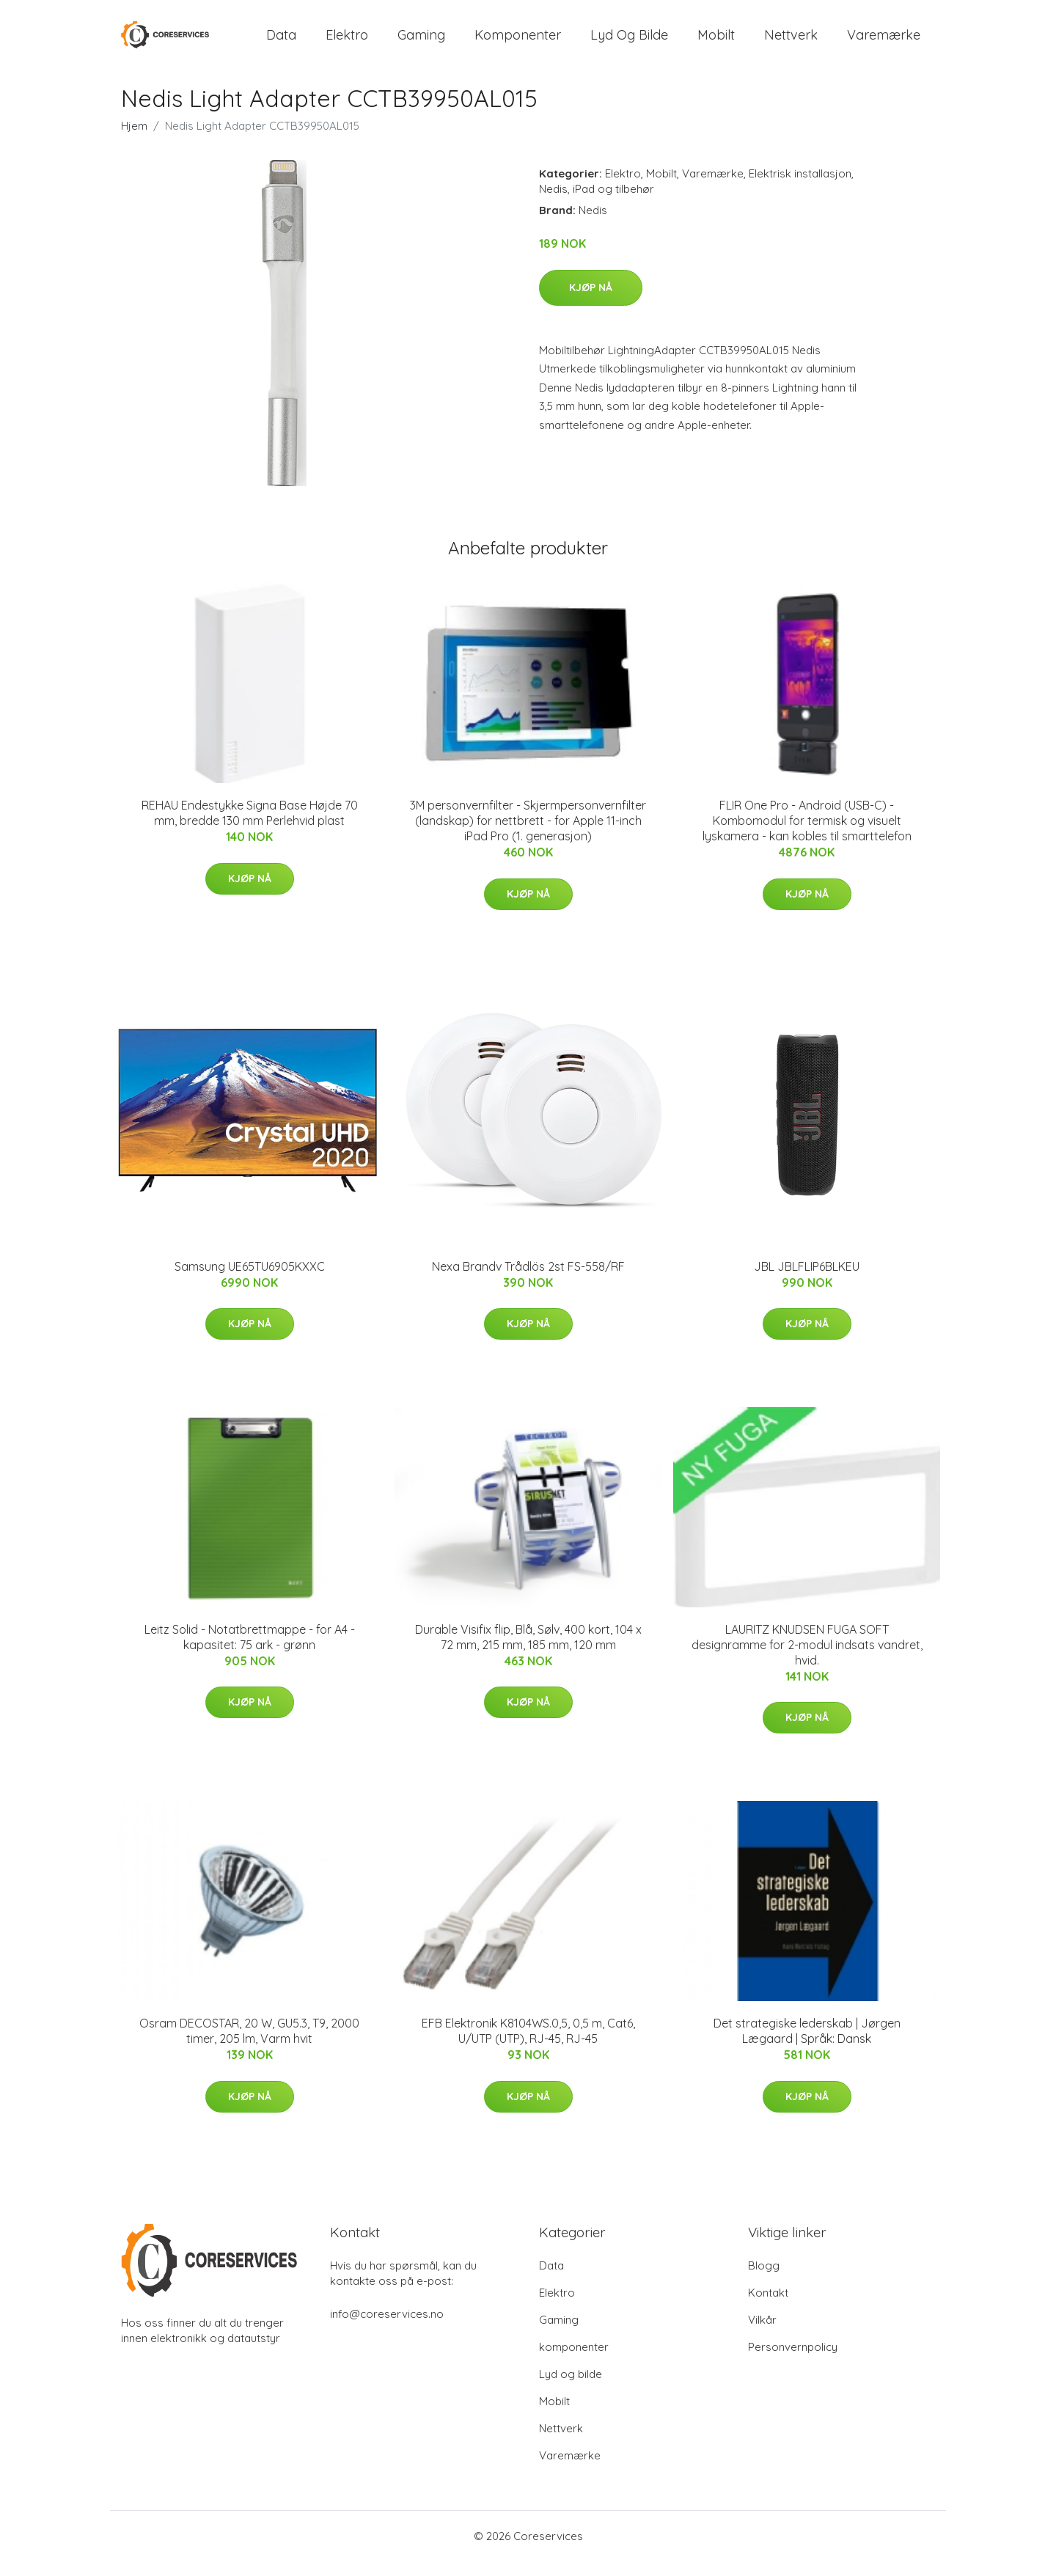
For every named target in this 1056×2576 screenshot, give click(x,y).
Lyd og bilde (629, 42)
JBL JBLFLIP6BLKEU (806, 1281)
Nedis (553, 203)
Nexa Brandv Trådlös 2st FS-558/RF (528, 1281)
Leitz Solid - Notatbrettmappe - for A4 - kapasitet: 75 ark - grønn (249, 1652)
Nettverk (791, 42)
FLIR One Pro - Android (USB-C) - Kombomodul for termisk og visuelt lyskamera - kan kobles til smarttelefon (807, 835)
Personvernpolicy (792, 2361)
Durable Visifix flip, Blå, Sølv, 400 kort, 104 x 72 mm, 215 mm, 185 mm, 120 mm (528, 1652)
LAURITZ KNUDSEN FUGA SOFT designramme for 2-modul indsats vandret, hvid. (807, 1659)
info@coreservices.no (387, 2328)
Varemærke (883, 42)
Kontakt (768, 2307)
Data (281, 42)
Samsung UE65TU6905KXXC (250, 1281)
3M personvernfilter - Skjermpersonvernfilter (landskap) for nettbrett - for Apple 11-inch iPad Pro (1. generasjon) (528, 835)
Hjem (134, 140)
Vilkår (762, 2334)
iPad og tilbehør (613, 203)
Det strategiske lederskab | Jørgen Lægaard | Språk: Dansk (807, 2045)
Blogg (764, 2280)
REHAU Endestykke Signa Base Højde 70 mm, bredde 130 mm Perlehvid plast (250, 827)
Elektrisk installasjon (800, 188)
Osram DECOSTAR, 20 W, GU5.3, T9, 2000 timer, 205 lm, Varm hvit (249, 2045)
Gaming (421, 42)
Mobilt (716, 42)
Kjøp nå (590, 302)
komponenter (517, 42)
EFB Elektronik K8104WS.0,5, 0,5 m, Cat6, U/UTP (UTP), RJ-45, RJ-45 (528, 2045)
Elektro (347, 42)
